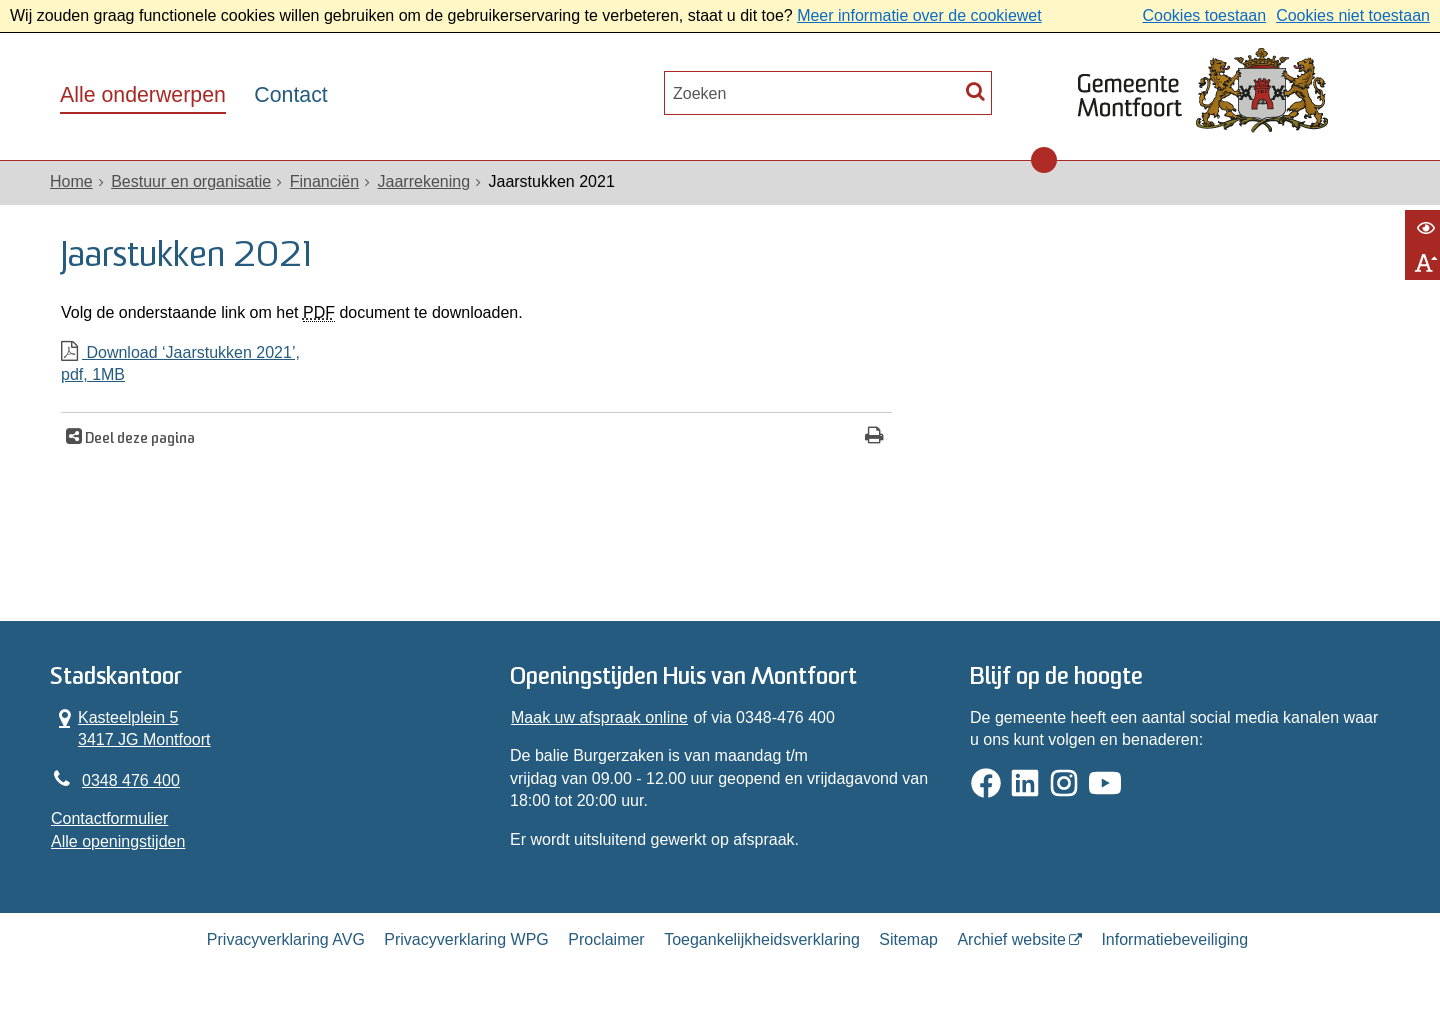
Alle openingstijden (118, 841)
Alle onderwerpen (143, 95)
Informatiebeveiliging (1174, 939)
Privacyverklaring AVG (286, 939)
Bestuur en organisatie (191, 181)
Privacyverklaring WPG (466, 939)
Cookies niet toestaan (1353, 15)
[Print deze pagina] (874, 437)
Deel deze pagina (138, 439)
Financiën (324, 181)
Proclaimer (606, 939)
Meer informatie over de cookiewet (919, 15)
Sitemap (908, 939)
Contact (290, 95)
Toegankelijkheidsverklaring (762, 939)
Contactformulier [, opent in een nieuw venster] (109, 818)
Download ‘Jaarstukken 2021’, (476, 365)
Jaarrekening (424, 181)
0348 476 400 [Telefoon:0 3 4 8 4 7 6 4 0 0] (131, 780)
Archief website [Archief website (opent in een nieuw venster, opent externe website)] (1011, 939)
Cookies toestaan (1204, 15)
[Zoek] (975, 90)
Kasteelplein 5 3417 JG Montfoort (131, 728)
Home (71, 181)
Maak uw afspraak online (599, 717)
